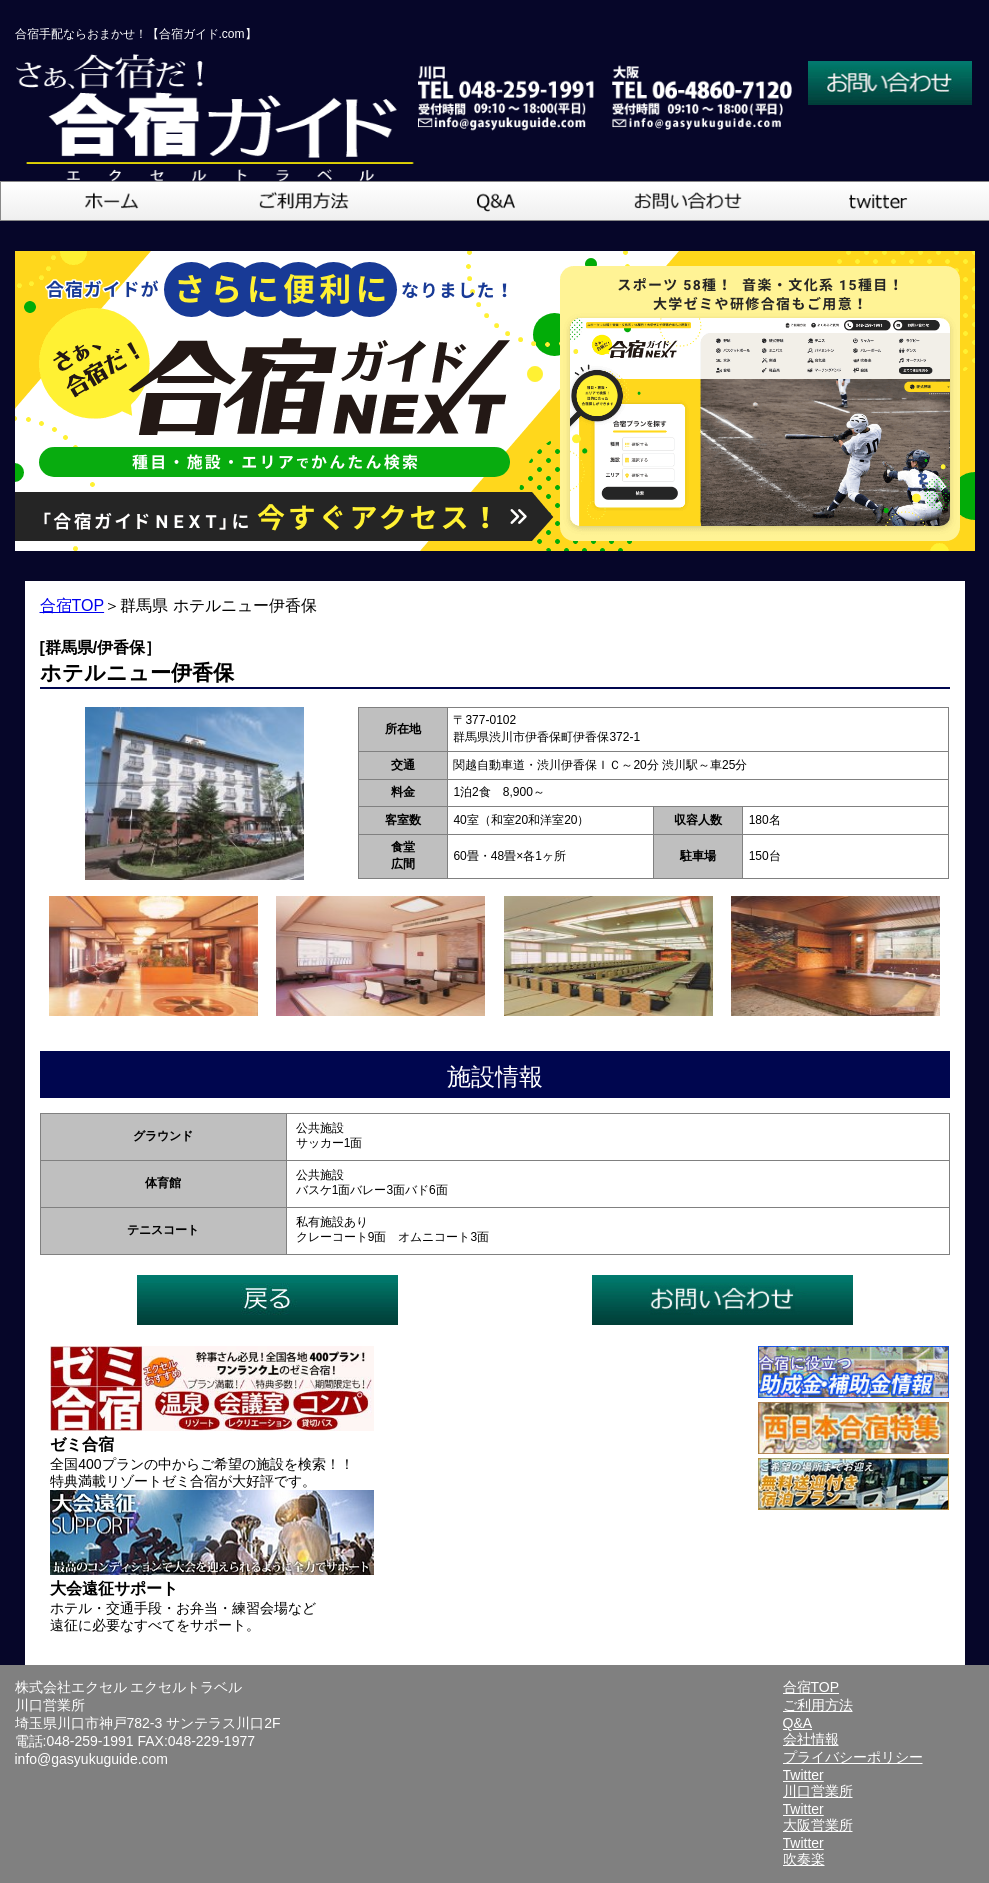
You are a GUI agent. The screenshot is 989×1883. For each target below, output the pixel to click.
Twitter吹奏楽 (804, 1851)
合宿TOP (72, 605)
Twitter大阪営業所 (818, 1817)
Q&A (798, 1723)
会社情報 (811, 1739)
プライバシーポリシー (853, 1757)
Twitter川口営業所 (818, 1783)
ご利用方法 (818, 1705)
